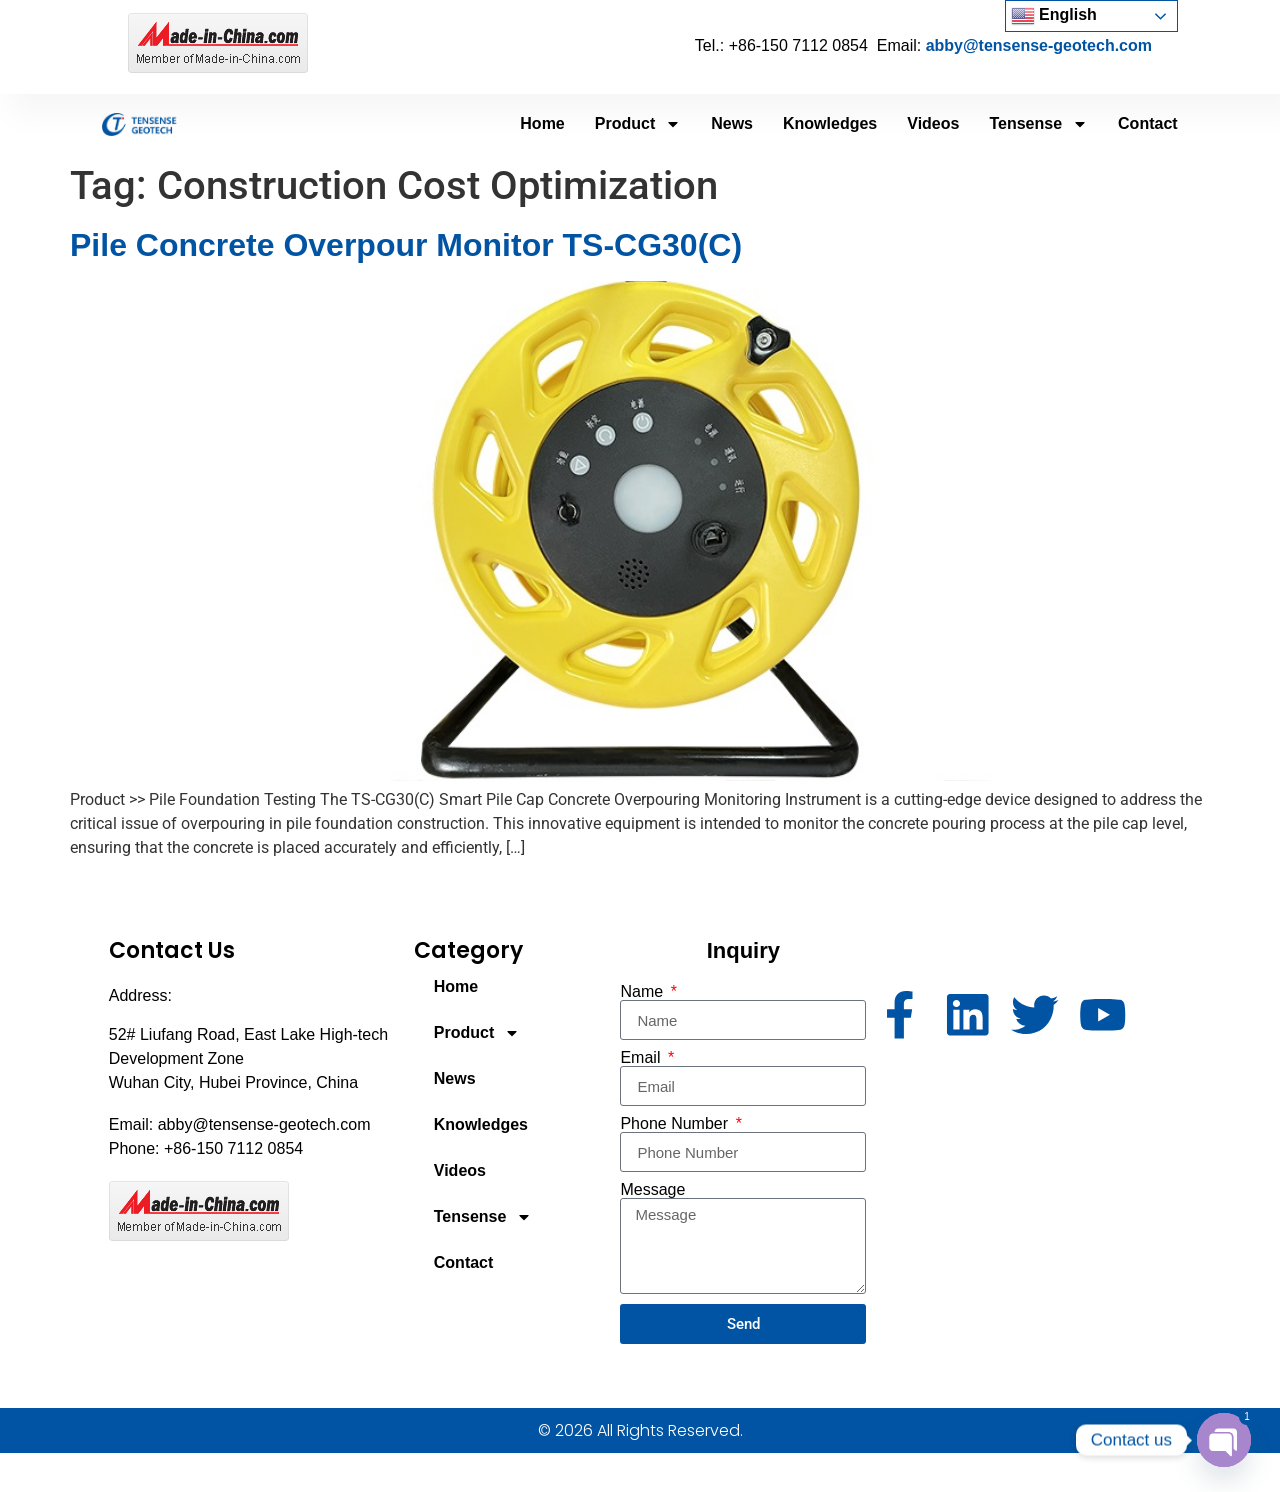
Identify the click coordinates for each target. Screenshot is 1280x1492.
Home (542, 123)
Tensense (1038, 124)
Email (642, 1058)
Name (643, 992)
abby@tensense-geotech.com (1039, 45)
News (732, 123)
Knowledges (830, 123)
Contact (1148, 123)
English (1054, 16)
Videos (933, 123)
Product (638, 124)
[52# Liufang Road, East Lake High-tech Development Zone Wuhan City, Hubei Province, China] (1023, 1170)
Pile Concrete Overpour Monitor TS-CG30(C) (406, 245)
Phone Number (676, 1124)
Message (652, 1190)
